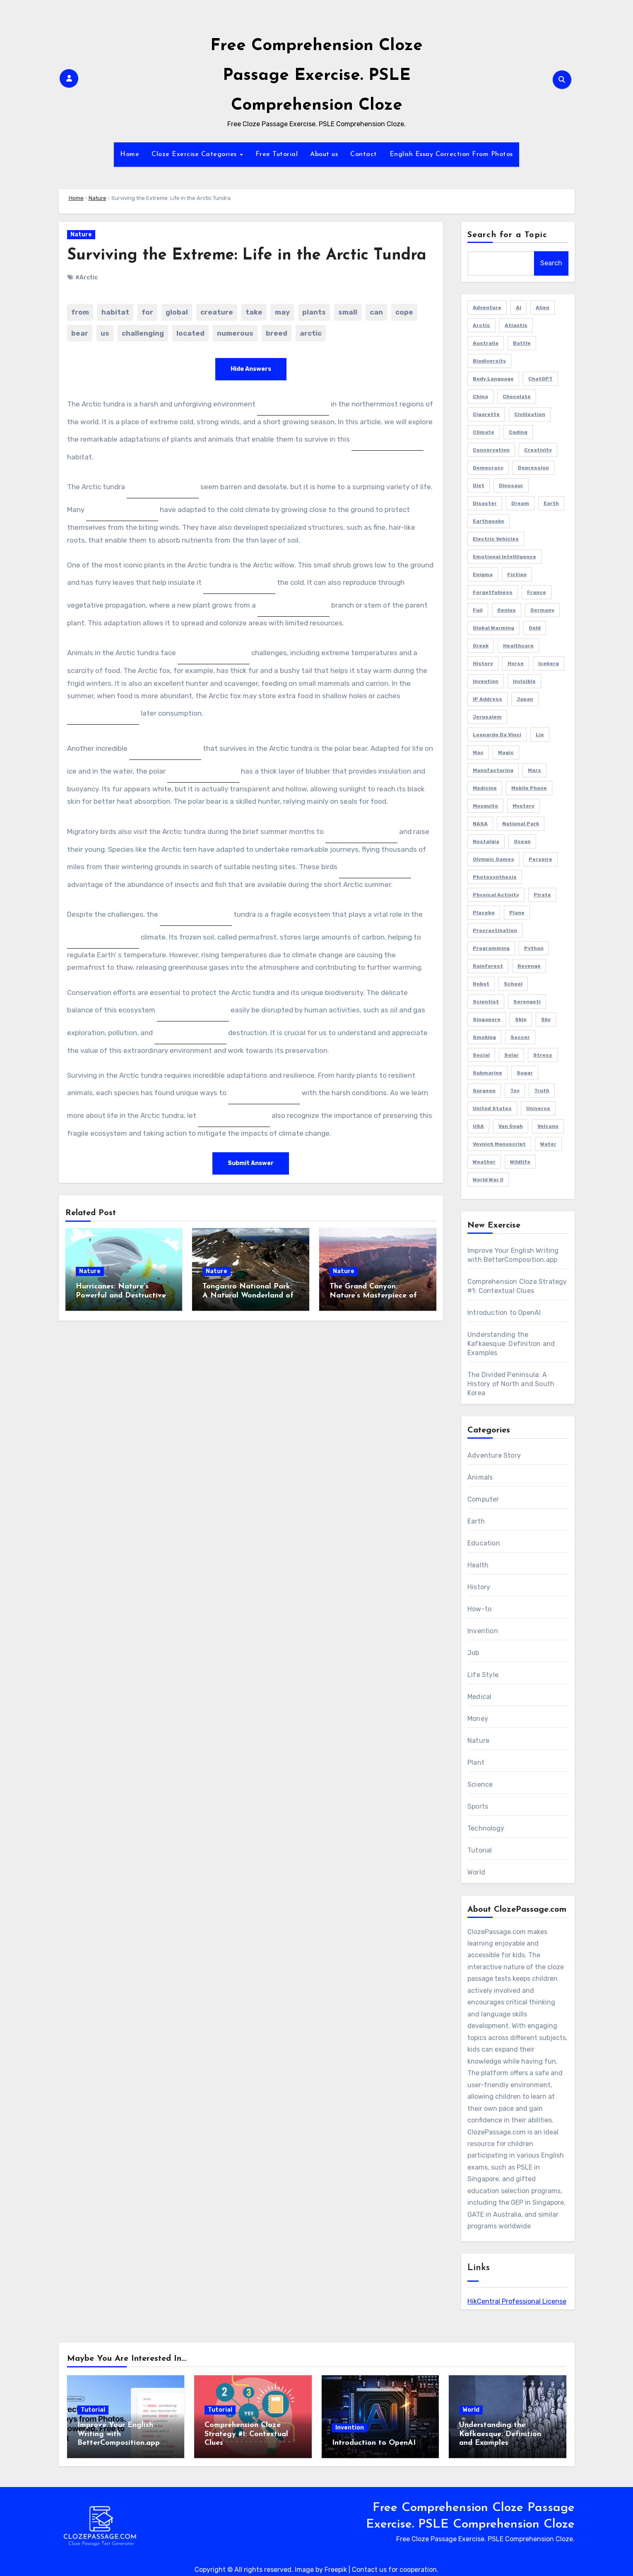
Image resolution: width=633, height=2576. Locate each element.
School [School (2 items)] (513, 984)
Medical (479, 1697)
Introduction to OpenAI (504, 1313)
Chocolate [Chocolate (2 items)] (517, 396)
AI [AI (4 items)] (518, 307)
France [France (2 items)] (536, 592)
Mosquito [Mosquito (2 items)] (485, 806)
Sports (477, 1806)
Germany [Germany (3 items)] (542, 610)
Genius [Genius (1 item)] (506, 610)
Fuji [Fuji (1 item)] (478, 610)
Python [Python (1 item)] (534, 948)
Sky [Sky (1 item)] (546, 1019)
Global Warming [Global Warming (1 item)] (493, 628)
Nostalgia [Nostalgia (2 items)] (486, 841)
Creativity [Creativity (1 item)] (538, 450)
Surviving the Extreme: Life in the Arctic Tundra (246, 256)
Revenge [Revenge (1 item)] (529, 966)
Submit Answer (251, 1163)
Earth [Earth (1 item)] (551, 503)
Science (480, 1784)
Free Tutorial (276, 154)
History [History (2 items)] (483, 663)
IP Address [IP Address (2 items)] (487, 699)
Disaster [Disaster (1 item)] (485, 503)
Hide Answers (251, 368)
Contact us (369, 2570)
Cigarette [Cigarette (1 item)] (486, 414)
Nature (97, 198)
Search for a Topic (507, 235)
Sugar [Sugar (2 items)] (525, 1073)
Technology (485, 1828)
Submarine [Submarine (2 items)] (487, 1073)
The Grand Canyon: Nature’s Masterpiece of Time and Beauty (373, 1295)
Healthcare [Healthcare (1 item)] (518, 646)
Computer (483, 1499)
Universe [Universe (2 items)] (538, 1108)
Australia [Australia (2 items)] (485, 343)
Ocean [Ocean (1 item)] (522, 841)
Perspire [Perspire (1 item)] (540, 859)
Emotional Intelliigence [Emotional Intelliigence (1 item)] (504, 557)
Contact (363, 154)
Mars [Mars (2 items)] (534, 770)
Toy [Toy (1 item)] (515, 1090)
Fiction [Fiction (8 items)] (517, 574)
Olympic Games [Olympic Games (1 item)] (493, 859)
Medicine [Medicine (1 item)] (485, 788)
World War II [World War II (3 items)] (488, 1179)
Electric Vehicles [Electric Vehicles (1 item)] (496, 539)
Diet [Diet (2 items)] (478, 485)
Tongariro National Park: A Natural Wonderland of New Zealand (248, 1295)
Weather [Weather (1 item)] (484, 1162)
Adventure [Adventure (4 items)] (487, 307)
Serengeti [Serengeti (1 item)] (527, 1001)
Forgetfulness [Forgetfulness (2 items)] (493, 592)
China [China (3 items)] (480, 396)
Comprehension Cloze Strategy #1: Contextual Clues (246, 2434)
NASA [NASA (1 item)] (480, 824)
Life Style (482, 1675)
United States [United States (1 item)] (492, 1108)
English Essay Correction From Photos (451, 154)
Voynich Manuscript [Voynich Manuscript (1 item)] (499, 1144)
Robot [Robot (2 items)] (481, 984)
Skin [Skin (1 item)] (521, 1019)
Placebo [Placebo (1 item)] (484, 913)
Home (129, 154)
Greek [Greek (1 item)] (481, 646)
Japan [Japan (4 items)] (525, 699)
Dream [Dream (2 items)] (520, 503)
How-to (479, 1609)
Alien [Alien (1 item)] (542, 307)
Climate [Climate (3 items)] (483, 432)
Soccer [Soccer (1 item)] (520, 1037)
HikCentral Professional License (516, 2301)
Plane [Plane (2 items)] (517, 913)
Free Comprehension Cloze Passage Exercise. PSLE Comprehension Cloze (316, 76)
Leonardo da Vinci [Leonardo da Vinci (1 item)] (497, 735)
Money (477, 1719)
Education (483, 1543)
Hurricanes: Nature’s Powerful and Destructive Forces (121, 1295)
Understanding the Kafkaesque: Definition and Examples (511, 1344)
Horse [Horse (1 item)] (516, 663)
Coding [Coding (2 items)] (518, 432)
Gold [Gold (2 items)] (535, 628)
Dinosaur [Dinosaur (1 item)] (511, 485)
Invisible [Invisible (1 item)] (524, 681)
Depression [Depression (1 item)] (533, 468)
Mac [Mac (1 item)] (478, 752)
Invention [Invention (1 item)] (485, 681)
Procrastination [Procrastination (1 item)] (495, 930)
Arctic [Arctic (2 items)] (481, 325)
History (478, 1587)
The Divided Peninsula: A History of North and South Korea (510, 1384)
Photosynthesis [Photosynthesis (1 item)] (495, 877)
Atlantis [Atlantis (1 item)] (516, 325)
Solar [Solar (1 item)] (511, 1055)
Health (478, 1565)
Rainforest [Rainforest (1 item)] (488, 966)
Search (551, 263)
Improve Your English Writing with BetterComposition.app (118, 2434)
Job (473, 1653)
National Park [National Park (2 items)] (520, 824)
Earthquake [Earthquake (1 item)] (488, 521)
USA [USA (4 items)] (478, 1126)
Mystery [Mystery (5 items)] (523, 806)
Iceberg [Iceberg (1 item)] (548, 663)
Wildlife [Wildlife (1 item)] (520, 1162)
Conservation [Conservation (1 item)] (491, 450)
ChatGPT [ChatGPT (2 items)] (540, 379)
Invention (482, 1631)
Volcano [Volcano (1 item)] (547, 1126)
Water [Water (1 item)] (548, 1144)
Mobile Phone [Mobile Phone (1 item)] (529, 788)
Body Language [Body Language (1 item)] (493, 379)
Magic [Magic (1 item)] (506, 752)
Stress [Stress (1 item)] (542, 1055)
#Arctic (86, 277)
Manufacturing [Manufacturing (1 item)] (493, 770)
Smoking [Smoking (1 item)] (484, 1037)
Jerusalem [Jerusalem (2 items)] (487, 717)
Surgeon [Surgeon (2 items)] (484, 1090)
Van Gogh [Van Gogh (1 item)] (510, 1126)
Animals (480, 1477)
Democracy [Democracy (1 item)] (488, 468)
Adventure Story (494, 1455)
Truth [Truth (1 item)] (541, 1090)
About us (324, 154)
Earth (476, 1521)
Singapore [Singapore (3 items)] (487, 1019)
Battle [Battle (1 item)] (522, 343)
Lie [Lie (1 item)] (540, 735)
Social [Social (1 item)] (481, 1055)
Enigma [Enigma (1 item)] (483, 574)
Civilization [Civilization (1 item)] (529, 414)
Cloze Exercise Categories (195, 154)
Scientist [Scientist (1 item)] (486, 1001)
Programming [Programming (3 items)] (491, 948)
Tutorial (479, 1850)
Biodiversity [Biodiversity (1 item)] (489, 361)
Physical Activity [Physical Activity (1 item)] (496, 895)
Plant (475, 1762)
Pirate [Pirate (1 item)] (542, 895)
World (476, 1872)
